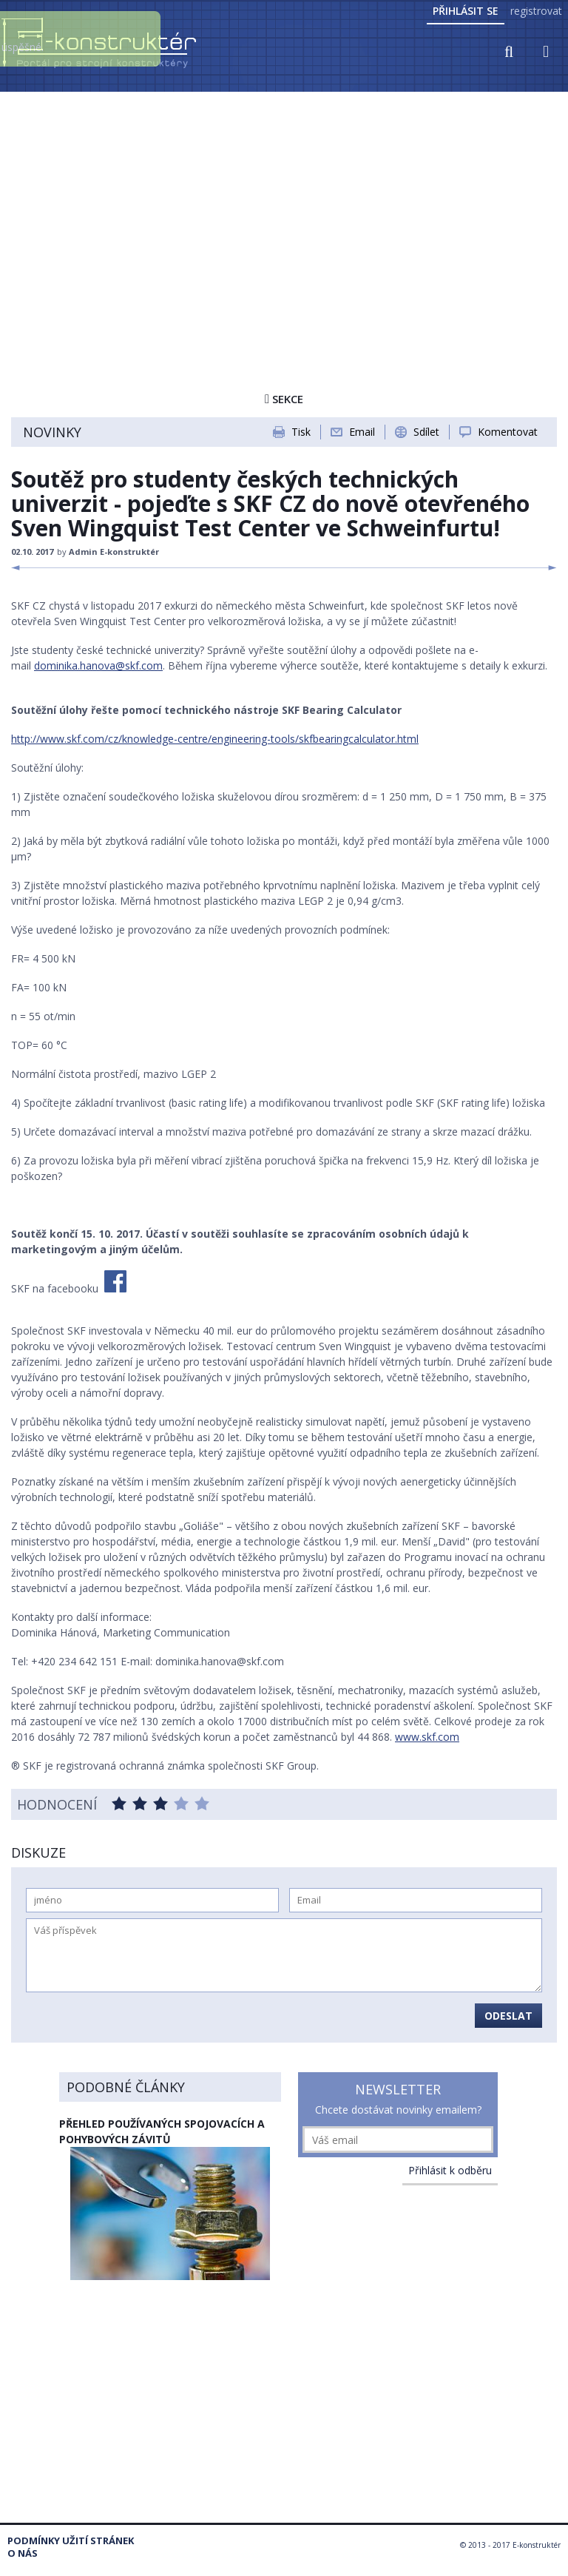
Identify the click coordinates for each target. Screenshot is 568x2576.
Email (362, 432)
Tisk (301, 432)
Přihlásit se (465, 11)
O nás (22, 2553)
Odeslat (508, 2016)
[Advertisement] (284, 204)
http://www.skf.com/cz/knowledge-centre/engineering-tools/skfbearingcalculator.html (215, 739)
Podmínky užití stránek (70, 2541)
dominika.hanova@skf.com (98, 665)
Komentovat (508, 432)
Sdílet (426, 432)
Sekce (284, 398)
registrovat (536, 11)
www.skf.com (427, 1737)
